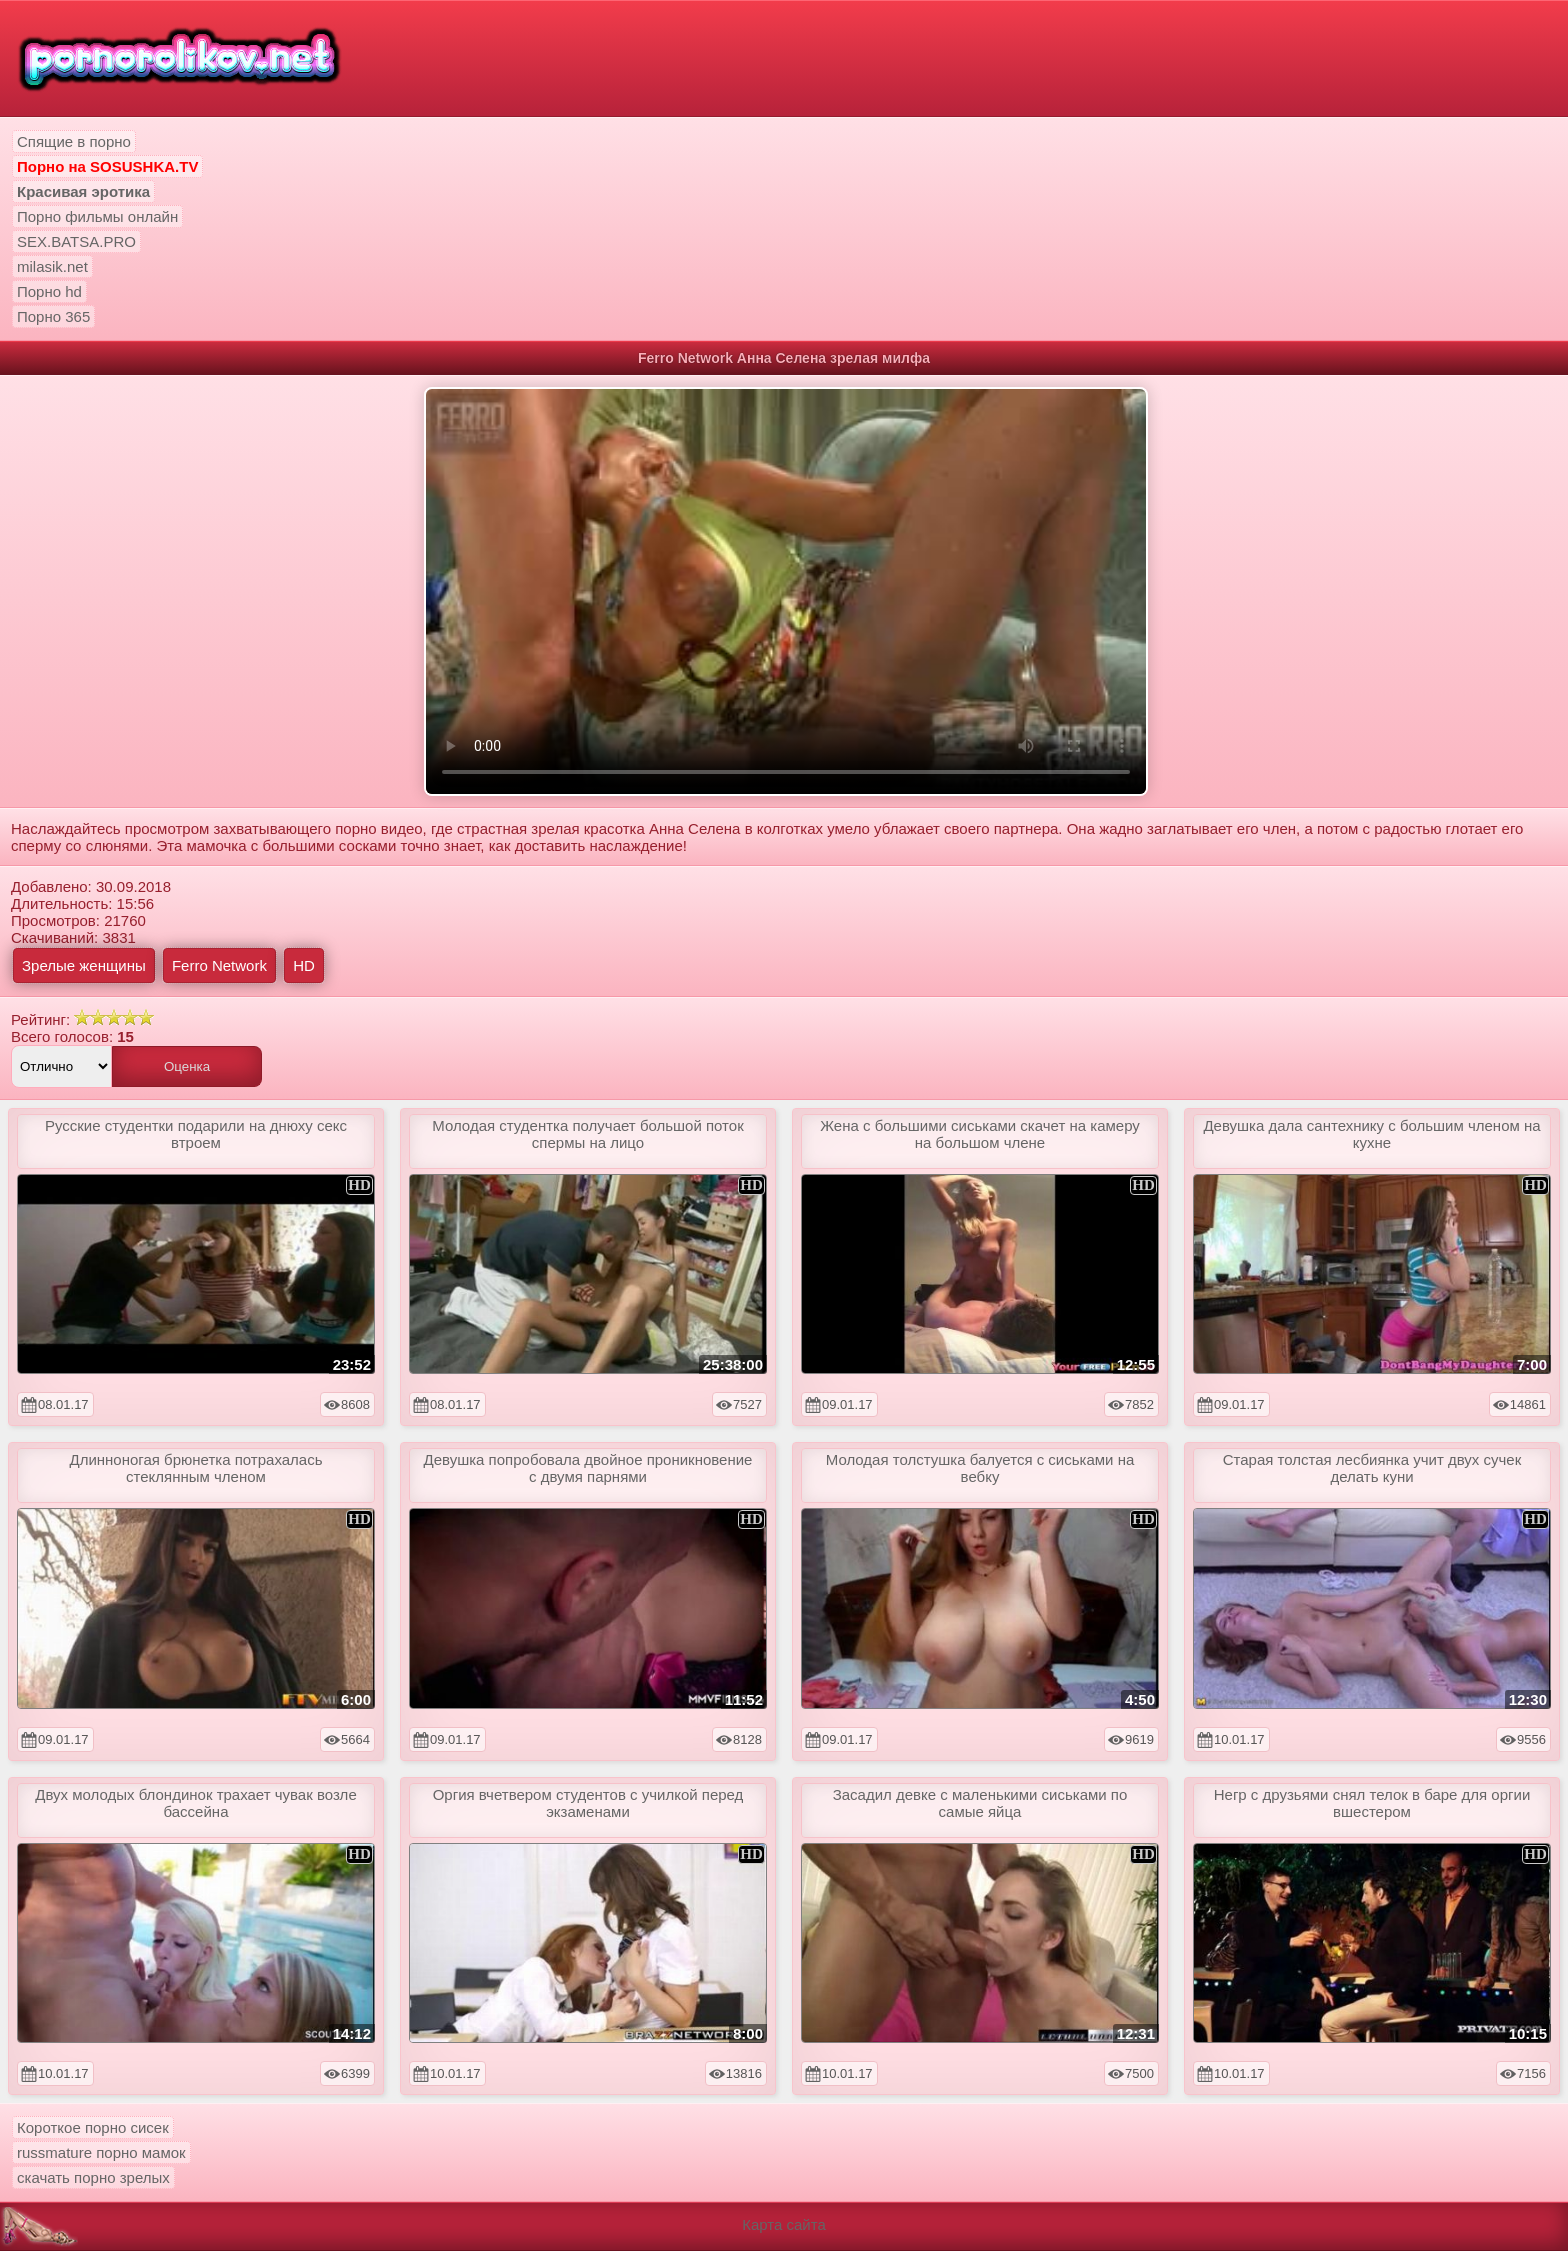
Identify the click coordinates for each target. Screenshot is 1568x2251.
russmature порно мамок (101, 2152)
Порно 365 (53, 316)
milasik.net (52, 266)
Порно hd (49, 291)
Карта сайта (784, 2224)
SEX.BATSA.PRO (76, 241)
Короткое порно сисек (93, 2127)
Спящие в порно (74, 141)
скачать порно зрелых (93, 2177)
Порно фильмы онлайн (97, 216)
